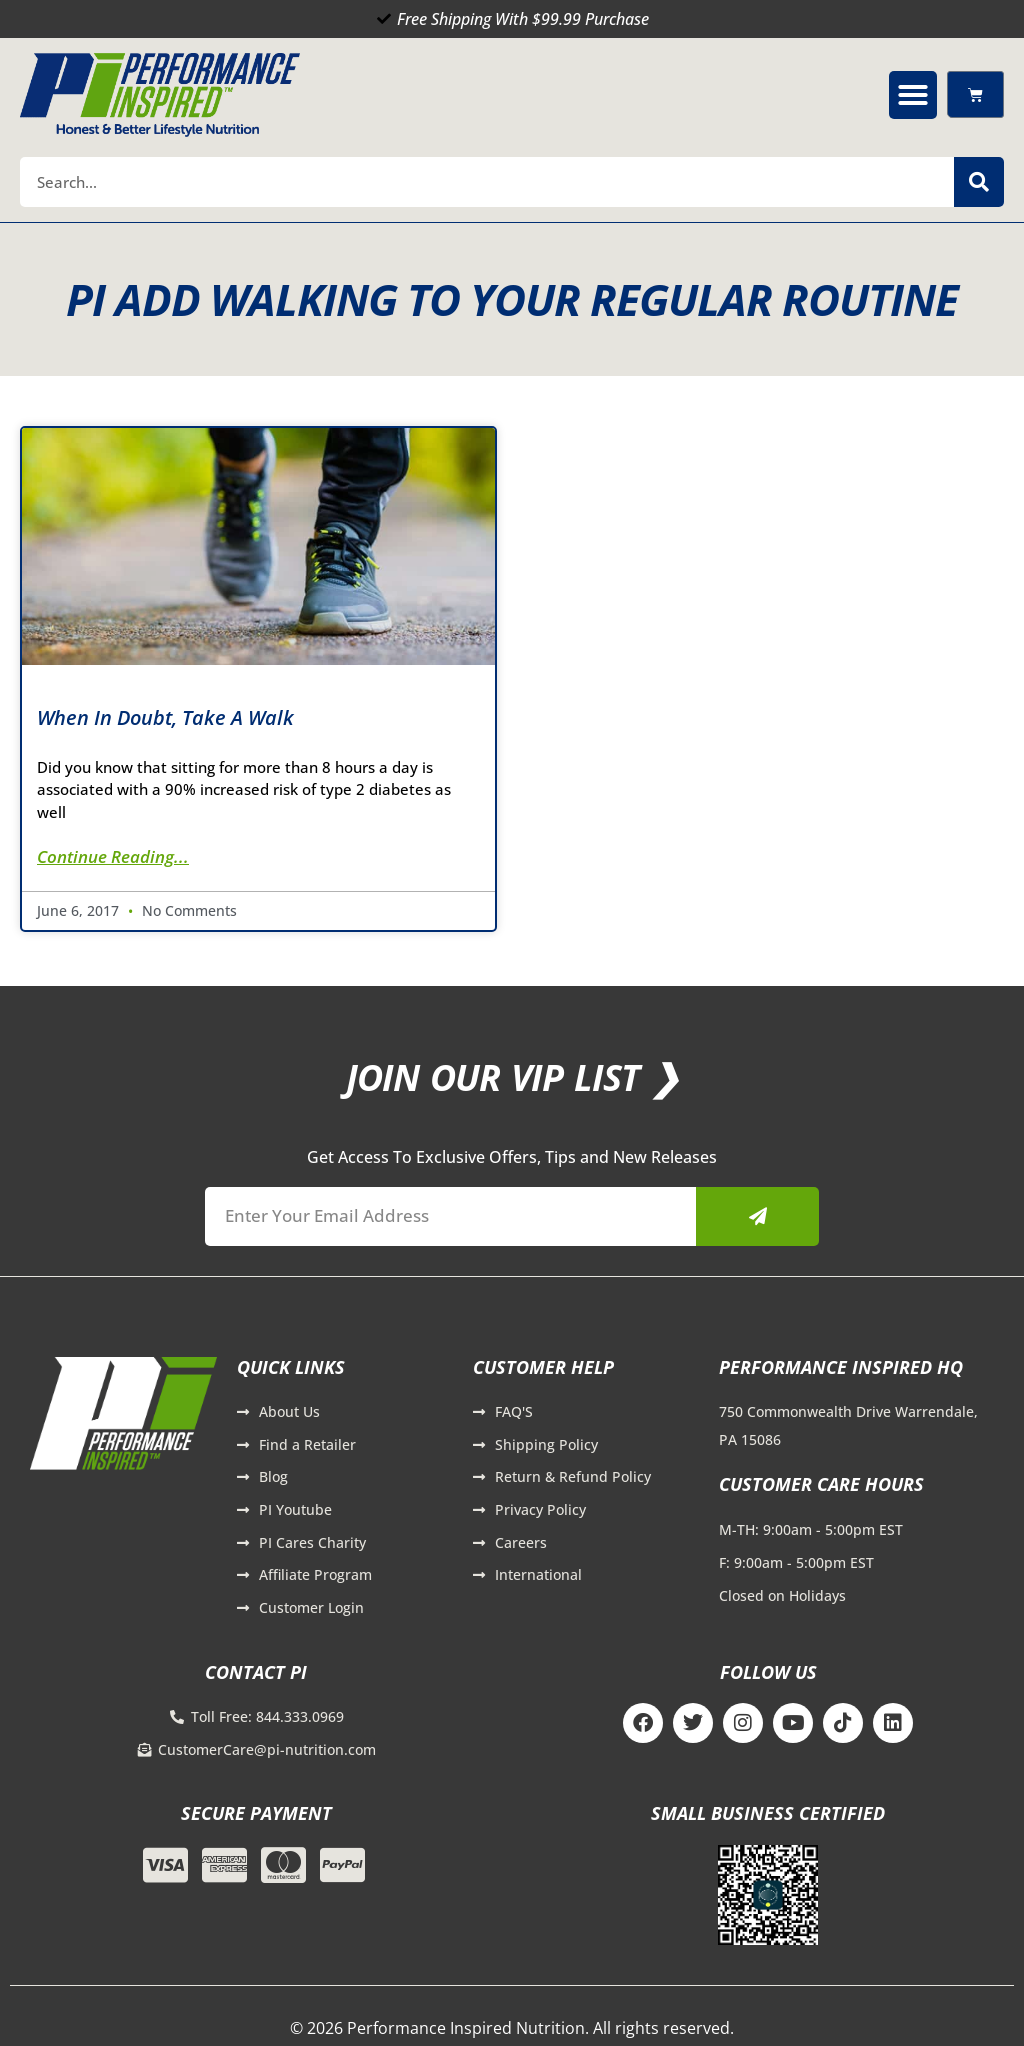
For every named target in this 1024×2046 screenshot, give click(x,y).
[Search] (979, 182)
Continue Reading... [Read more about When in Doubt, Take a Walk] (113, 856)
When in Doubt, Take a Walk (165, 717)
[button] (913, 95)
